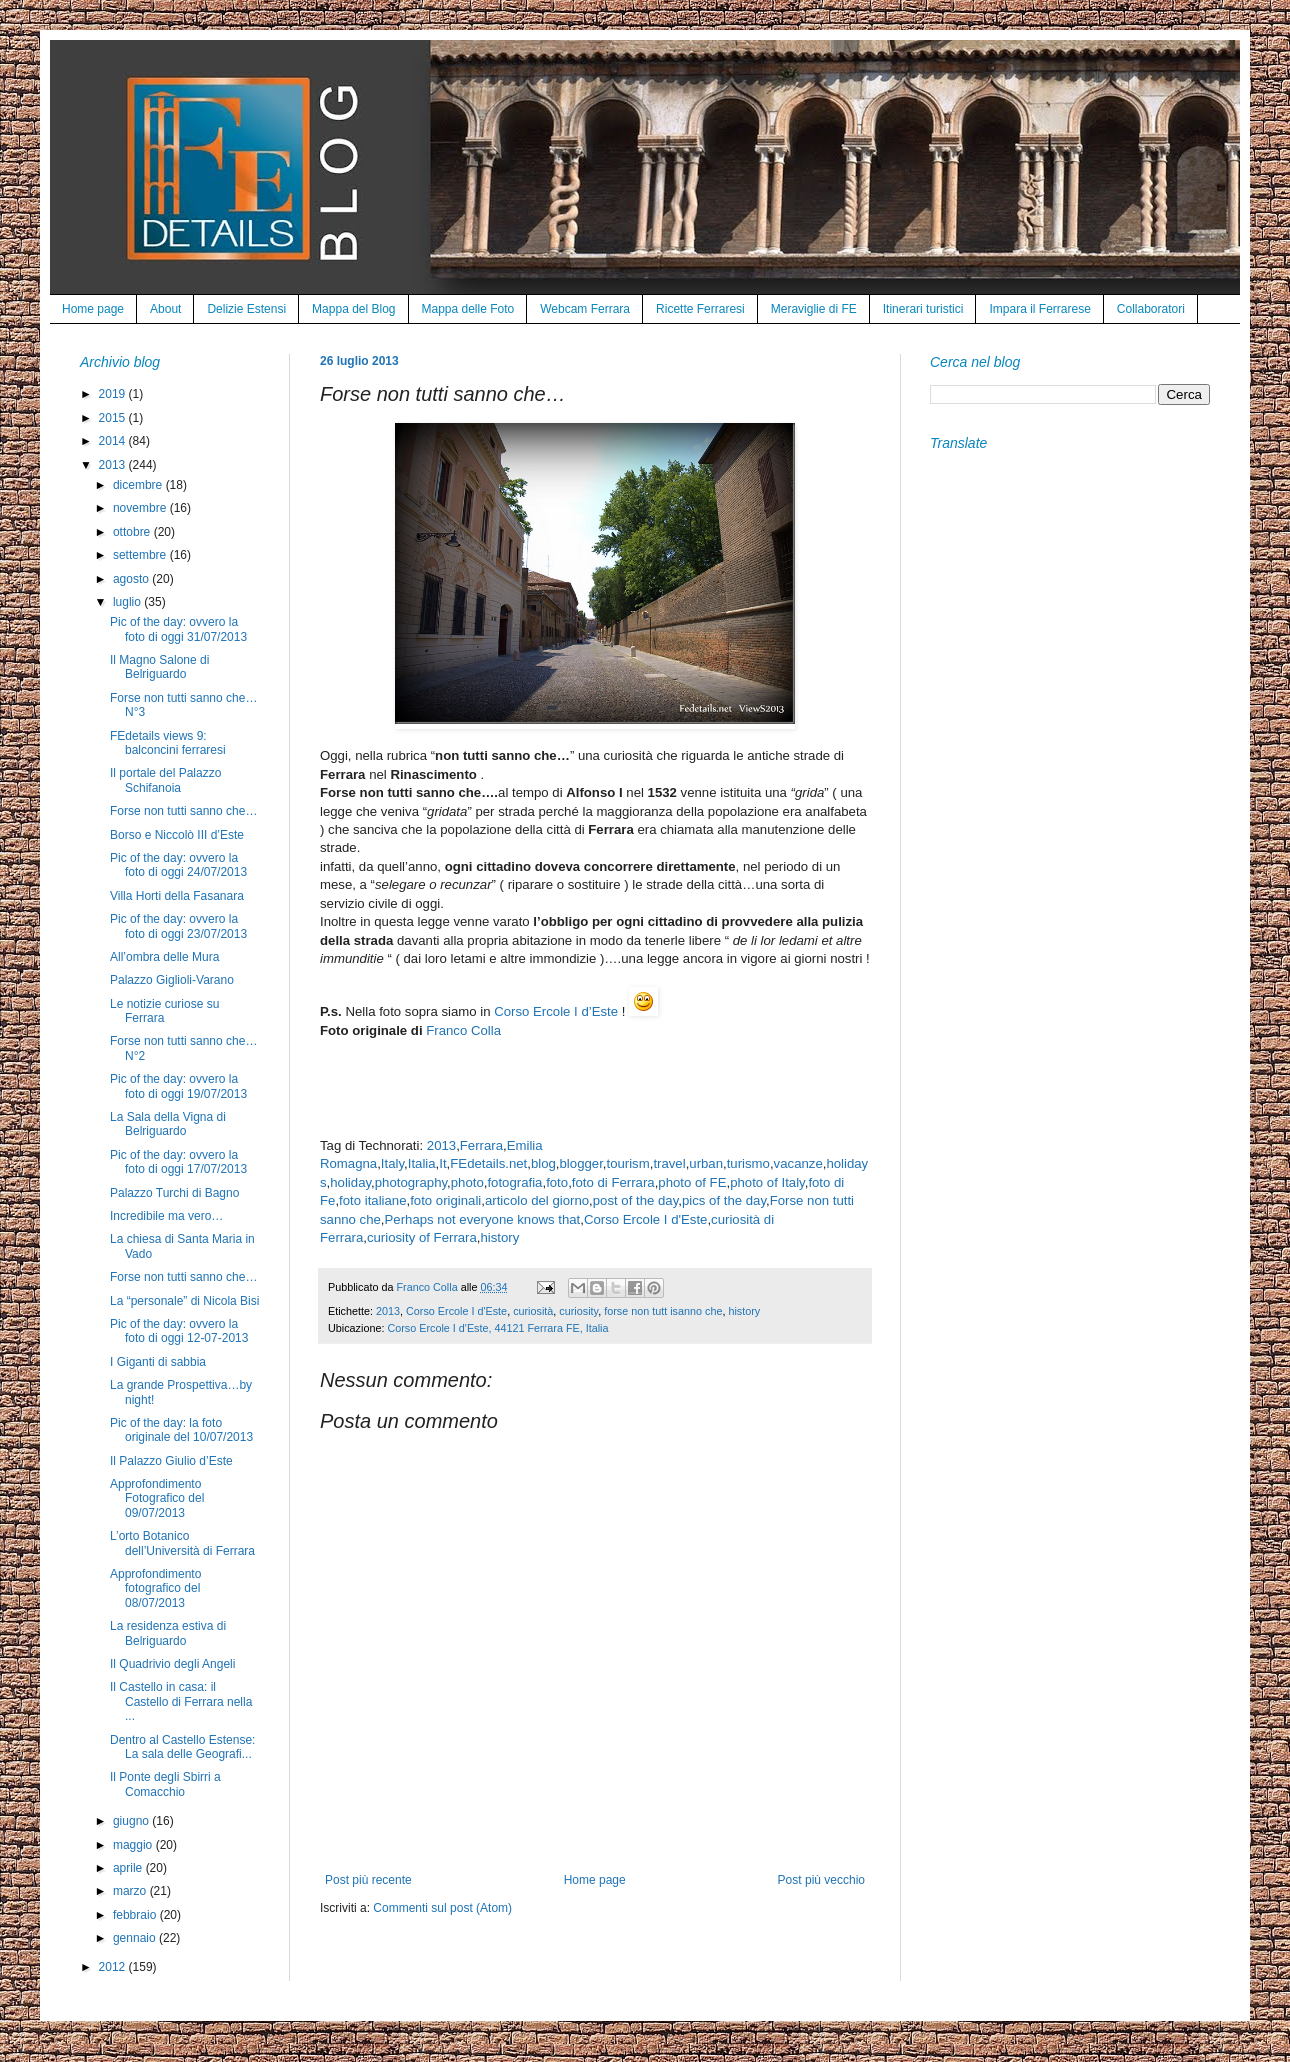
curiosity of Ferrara (422, 1237)
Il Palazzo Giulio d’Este (171, 1461)
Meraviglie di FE (814, 309)
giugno (132, 1821)
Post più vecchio (821, 1880)
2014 (114, 441)
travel (669, 1163)
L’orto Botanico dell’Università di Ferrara (182, 1543)
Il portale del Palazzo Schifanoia (165, 780)
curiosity (578, 1311)
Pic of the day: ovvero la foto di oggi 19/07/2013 (178, 1086)
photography (411, 1182)
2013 (441, 1145)
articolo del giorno (537, 1200)
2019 (114, 394)
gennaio (136, 1938)
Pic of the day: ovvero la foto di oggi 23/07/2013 (178, 926)
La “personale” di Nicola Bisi (184, 1301)
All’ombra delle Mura (164, 957)
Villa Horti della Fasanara (177, 896)
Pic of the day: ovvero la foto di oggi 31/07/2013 (178, 629)
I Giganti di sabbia (158, 1362)
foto (557, 1182)
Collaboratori (1151, 309)
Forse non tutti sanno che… (183, 811)
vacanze (798, 1163)
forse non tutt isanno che (663, 1311)
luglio (128, 602)
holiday (350, 1182)
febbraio (136, 1915)
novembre (141, 508)
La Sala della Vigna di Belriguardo (168, 1124)
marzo (131, 1891)
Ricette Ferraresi (700, 309)
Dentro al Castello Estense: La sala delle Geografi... (182, 1747)
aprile (129, 1868)
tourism (627, 1163)
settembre (141, 555)
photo (467, 1182)
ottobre (133, 532)
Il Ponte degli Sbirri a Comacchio (165, 1784)
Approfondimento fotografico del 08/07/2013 (155, 1588)
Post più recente (368, 1880)
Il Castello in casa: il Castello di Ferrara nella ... (181, 1701)
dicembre (139, 485)
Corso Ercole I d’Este (556, 1011)
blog (543, 1163)
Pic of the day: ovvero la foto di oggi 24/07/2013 (178, 865)
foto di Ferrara (613, 1182)
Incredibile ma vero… (166, 1216)
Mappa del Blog (353, 309)
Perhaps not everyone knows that (483, 1219)
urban (706, 1163)
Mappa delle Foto (468, 309)
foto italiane (372, 1200)
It (442, 1163)
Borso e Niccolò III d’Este (177, 835)
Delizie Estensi (246, 309)
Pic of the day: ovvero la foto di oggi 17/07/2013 (178, 1162)
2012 (114, 1967)
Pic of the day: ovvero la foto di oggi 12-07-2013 (179, 1331)
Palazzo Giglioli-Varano (172, 980)
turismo (748, 1163)
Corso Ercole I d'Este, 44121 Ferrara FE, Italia (497, 1328)
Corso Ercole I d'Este (645, 1219)
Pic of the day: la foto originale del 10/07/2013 (181, 1430)
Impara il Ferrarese (1039, 309)
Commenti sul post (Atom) (442, 1908)
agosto (132, 579)
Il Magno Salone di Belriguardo (159, 667)
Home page (93, 309)
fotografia (514, 1182)
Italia (422, 1163)
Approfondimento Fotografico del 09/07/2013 (157, 1498)
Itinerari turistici (923, 309)
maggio (134, 1845)
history (500, 1237)
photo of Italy (767, 1182)
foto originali (445, 1200)
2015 (114, 418)
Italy (392, 1163)
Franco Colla (463, 1030)
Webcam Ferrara (585, 309)
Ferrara (481, 1145)
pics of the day (724, 1200)
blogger (581, 1163)
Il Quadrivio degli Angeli (172, 1664)
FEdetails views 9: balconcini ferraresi (168, 743)
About (165, 309)
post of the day (636, 1200)
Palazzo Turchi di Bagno (174, 1193)
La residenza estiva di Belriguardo (168, 1633)
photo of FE (692, 1182)
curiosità (533, 1311)
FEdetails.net (488, 1163)
